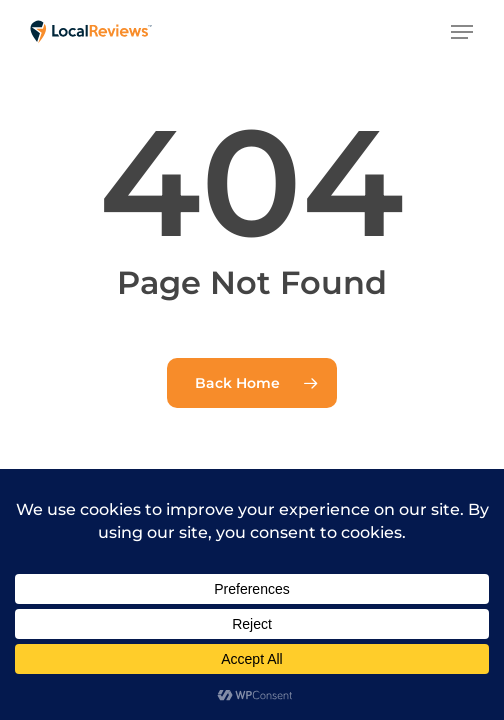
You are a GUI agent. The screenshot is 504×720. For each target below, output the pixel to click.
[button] (462, 32)
